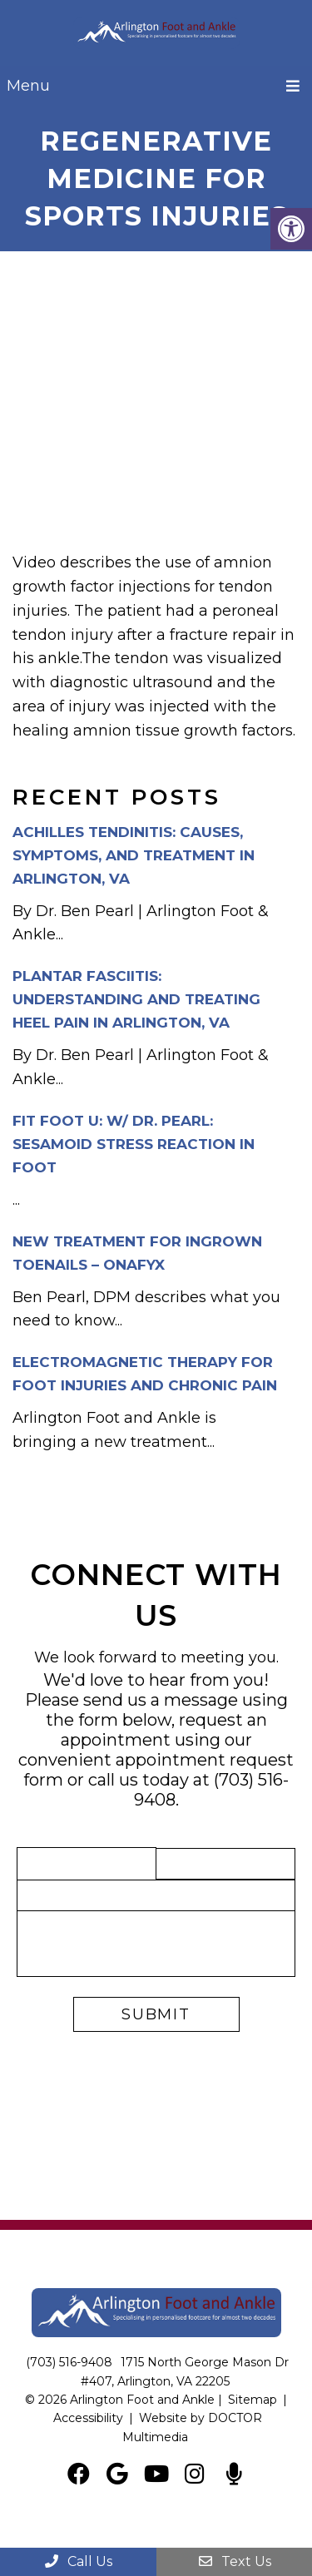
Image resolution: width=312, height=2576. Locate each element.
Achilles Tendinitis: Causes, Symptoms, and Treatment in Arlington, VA (133, 855)
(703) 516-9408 (69, 2362)
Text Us (234, 2561)
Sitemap (252, 2399)
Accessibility (88, 2417)
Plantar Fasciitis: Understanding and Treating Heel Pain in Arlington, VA (136, 999)
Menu (28, 86)
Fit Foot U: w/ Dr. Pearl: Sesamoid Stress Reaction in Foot (133, 1144)
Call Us (77, 2561)
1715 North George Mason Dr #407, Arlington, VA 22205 (185, 2371)
